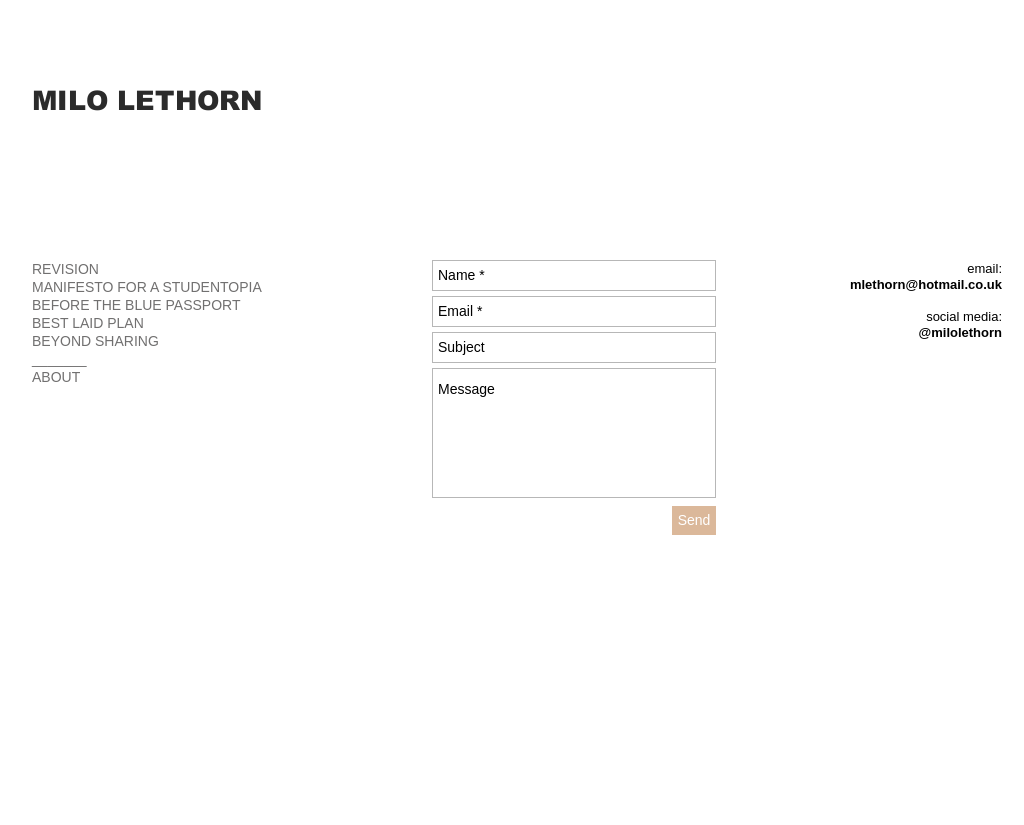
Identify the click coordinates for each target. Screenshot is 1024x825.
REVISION (65, 269)
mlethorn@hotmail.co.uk (926, 284)
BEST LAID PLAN (88, 323)
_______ (59, 359)
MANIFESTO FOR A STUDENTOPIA (147, 287)
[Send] (694, 520)
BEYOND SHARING (95, 341)
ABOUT (56, 377)
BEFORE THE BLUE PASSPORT (136, 305)
